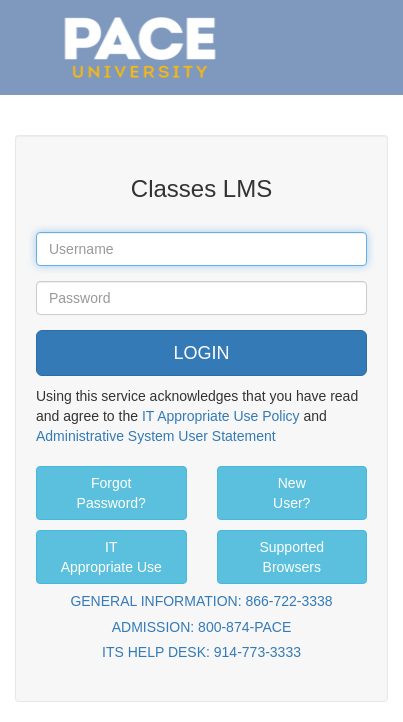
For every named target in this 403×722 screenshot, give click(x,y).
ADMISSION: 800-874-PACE (201, 627)
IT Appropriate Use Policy (221, 416)
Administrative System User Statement (156, 436)
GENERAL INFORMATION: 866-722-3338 (201, 601)
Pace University (140, 20)
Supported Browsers (291, 557)
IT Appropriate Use (111, 557)
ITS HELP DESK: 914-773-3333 (201, 652)
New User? (291, 493)
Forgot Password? (111, 493)
